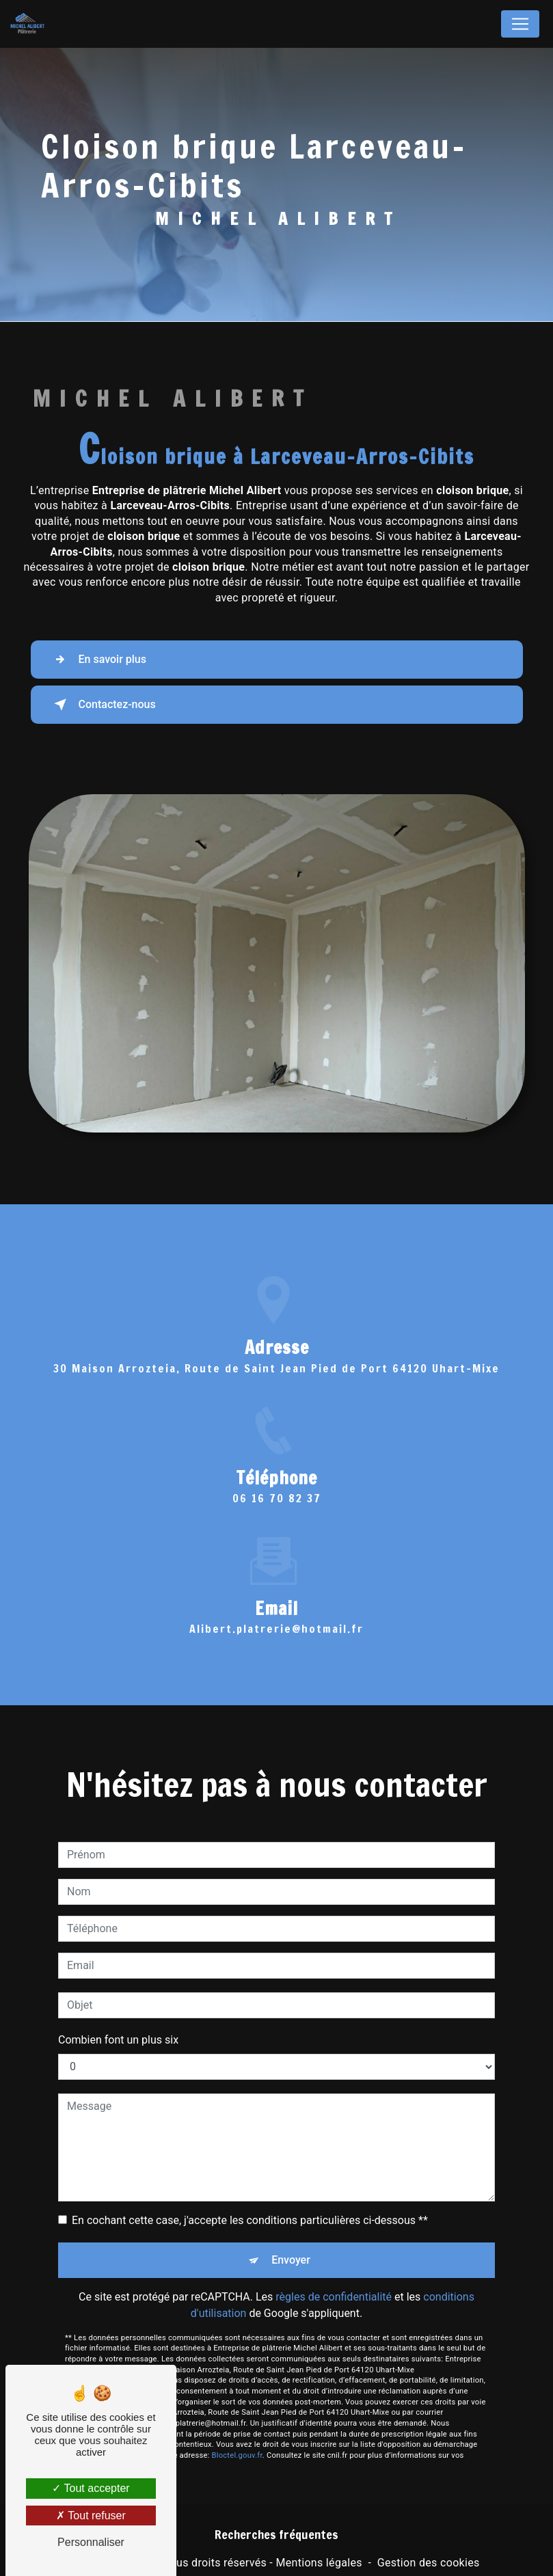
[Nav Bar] (520, 24)
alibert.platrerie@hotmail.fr (276, 1608)
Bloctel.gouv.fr (237, 2435)
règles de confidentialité (333, 2276)
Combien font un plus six (118, 2019)
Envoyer (290, 2239)
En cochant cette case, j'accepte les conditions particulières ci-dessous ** (250, 2199)
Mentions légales (318, 2562)
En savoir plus (97, 659)
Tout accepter (90, 2488)
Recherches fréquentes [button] (276, 2534)
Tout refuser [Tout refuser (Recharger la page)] (91, 2515)
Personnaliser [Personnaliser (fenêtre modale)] (90, 2542)
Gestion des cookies (428, 2562)
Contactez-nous (102, 704)
